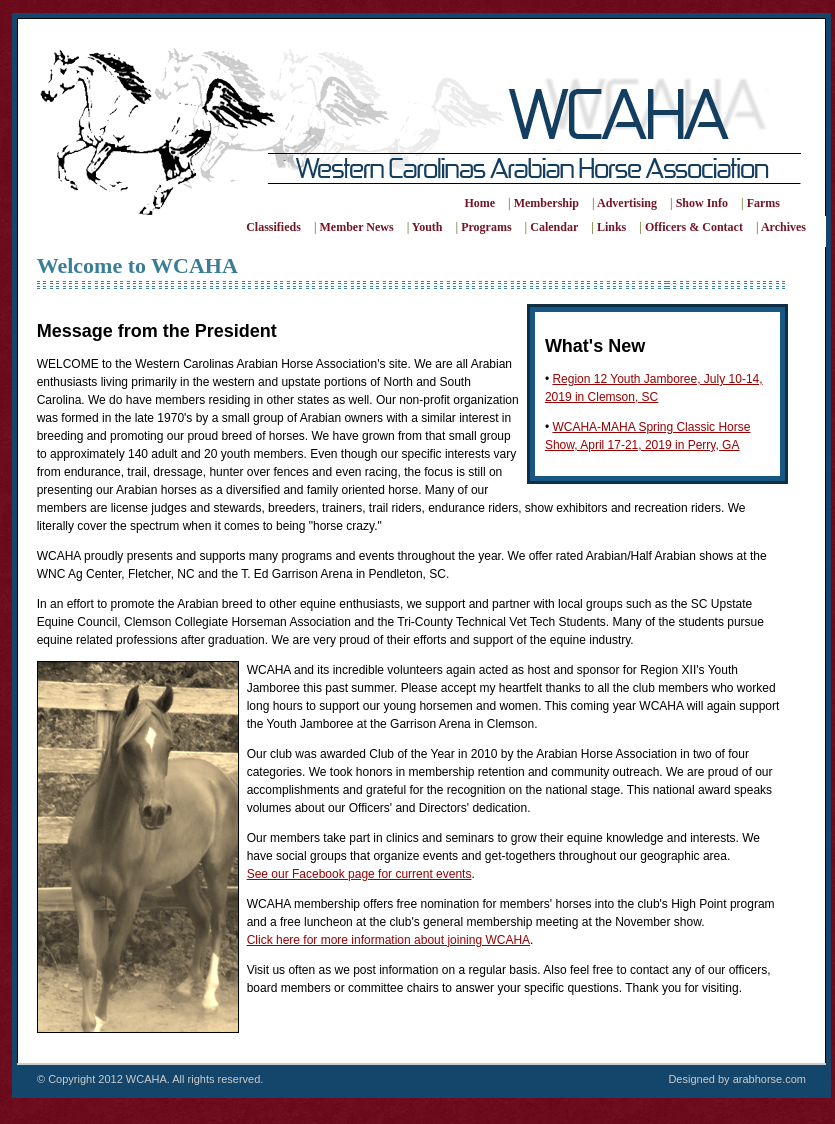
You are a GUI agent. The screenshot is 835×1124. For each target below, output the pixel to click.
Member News (357, 227)
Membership (546, 203)
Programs (486, 227)
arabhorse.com (769, 1079)
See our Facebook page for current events (359, 874)
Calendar (554, 227)
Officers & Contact (694, 227)
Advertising (627, 203)
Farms (763, 203)
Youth (427, 227)
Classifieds (273, 227)
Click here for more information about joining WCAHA (388, 940)
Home (479, 203)
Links (611, 227)
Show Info (702, 203)
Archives (783, 227)
